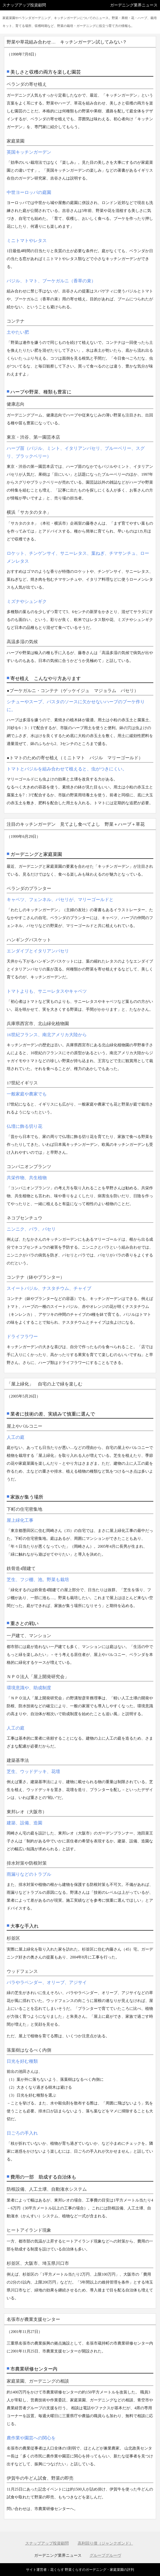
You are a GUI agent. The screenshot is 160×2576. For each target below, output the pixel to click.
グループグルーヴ (105, 2555)
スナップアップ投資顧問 (47, 2543)
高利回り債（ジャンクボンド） (105, 2543)
